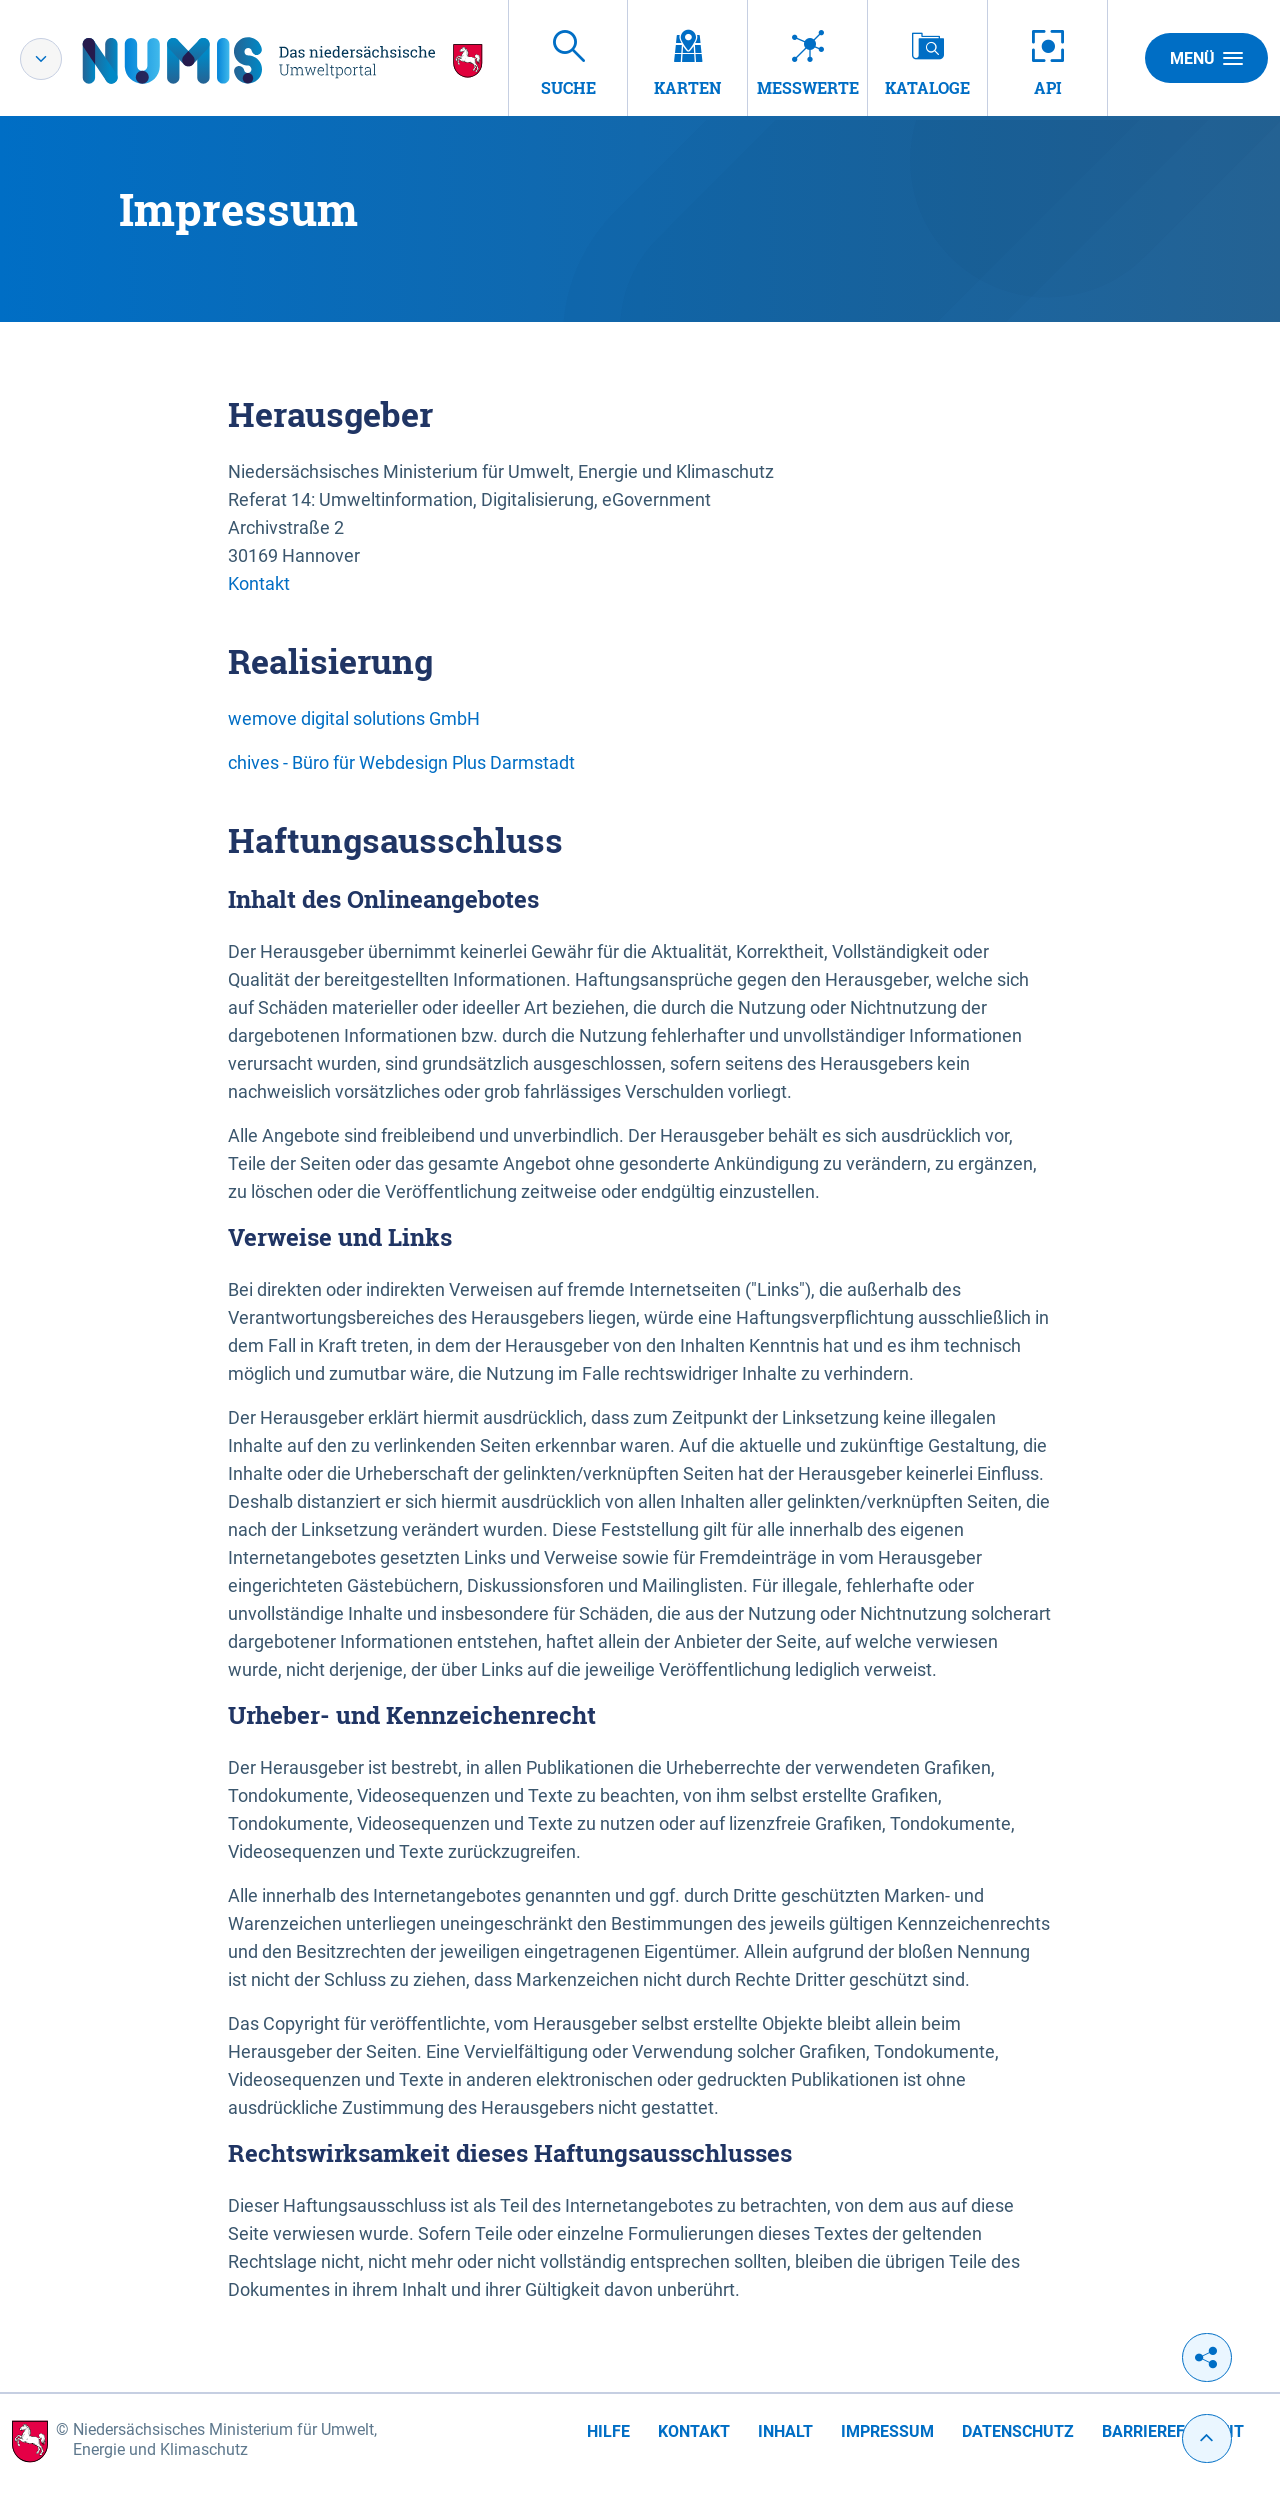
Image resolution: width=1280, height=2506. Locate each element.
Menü (1206, 58)
